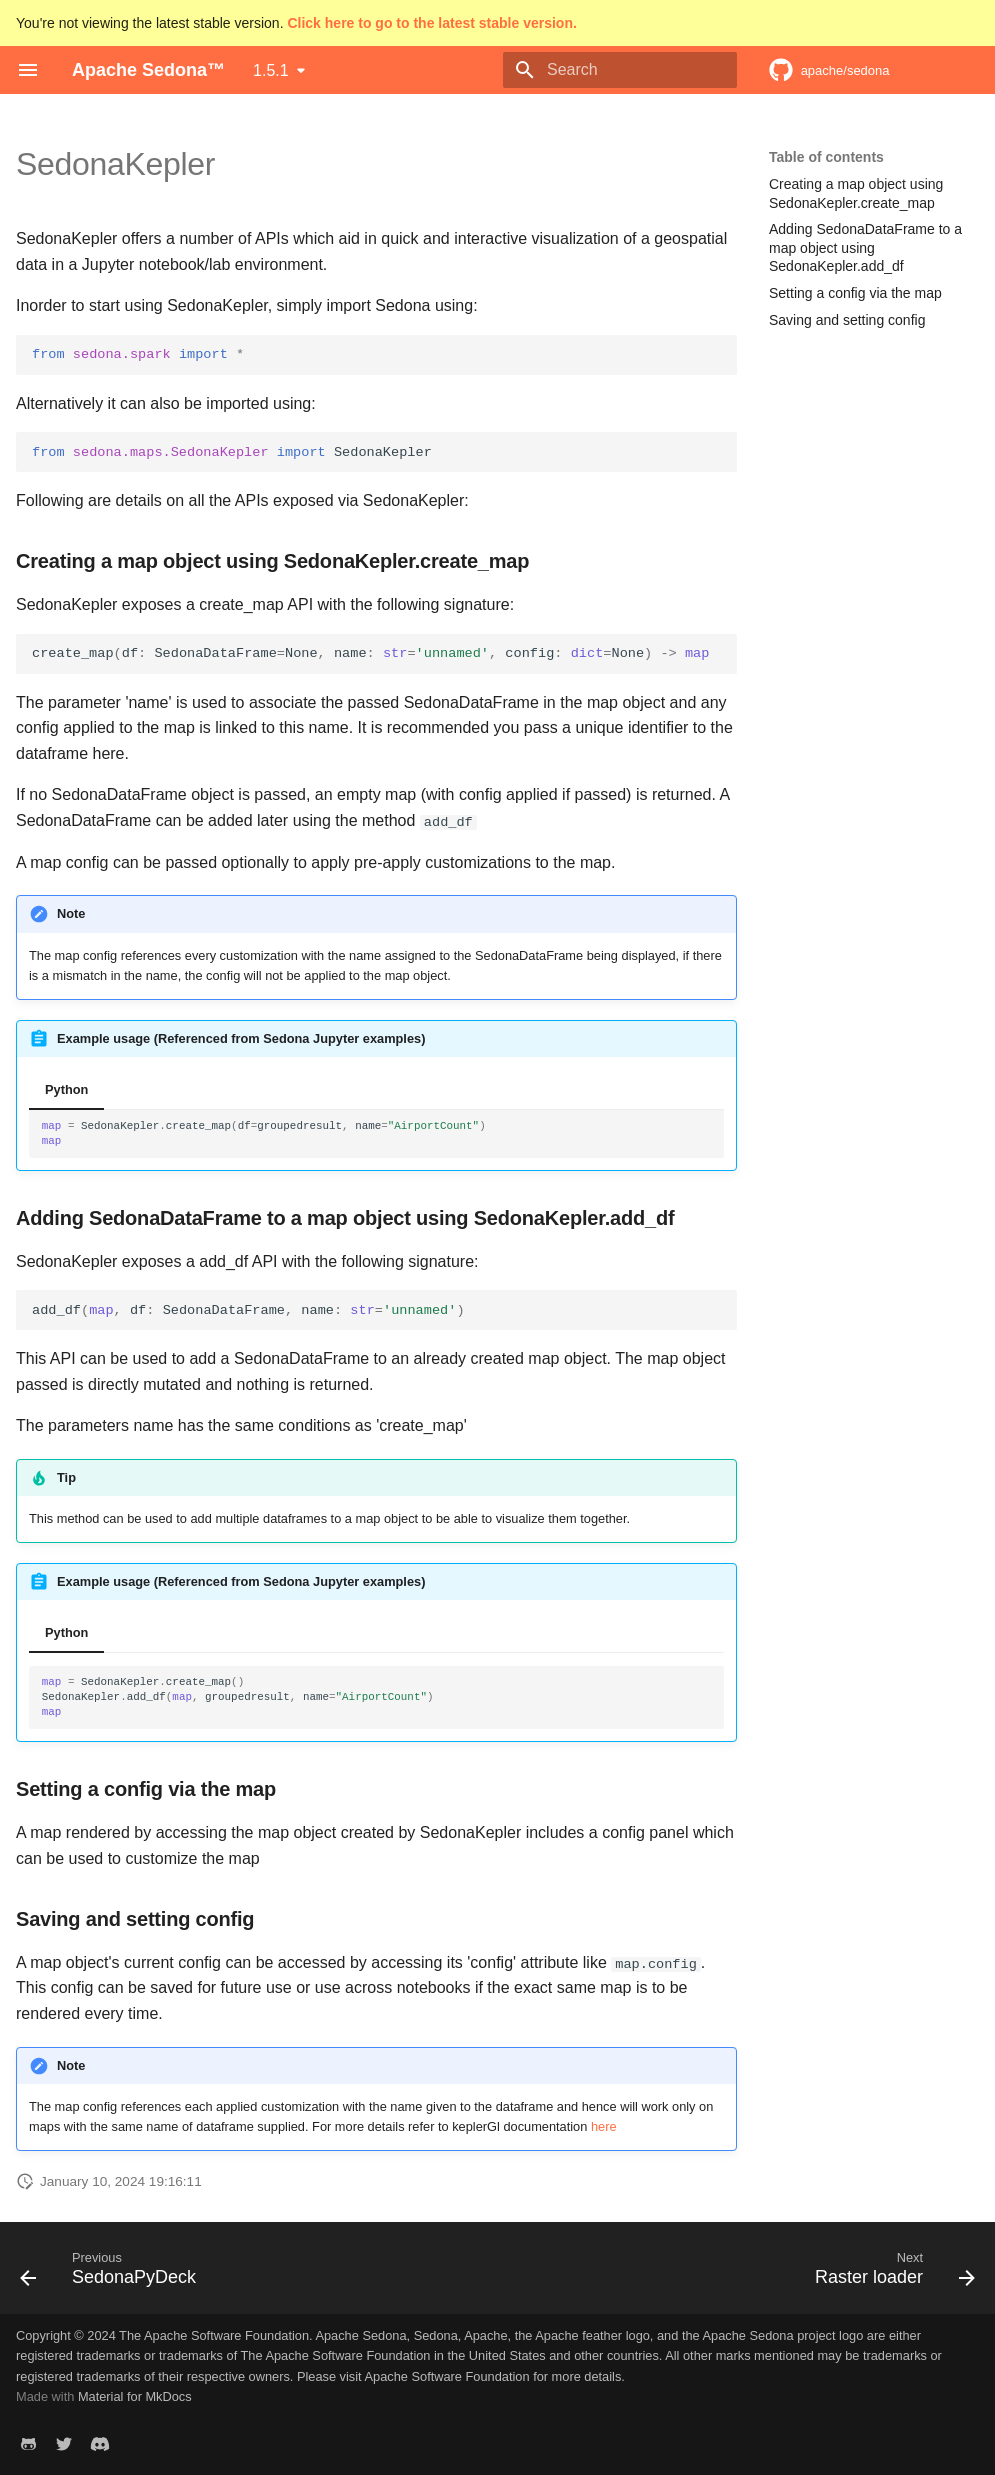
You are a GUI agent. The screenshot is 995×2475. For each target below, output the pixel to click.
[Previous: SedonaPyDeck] (113, 2273)
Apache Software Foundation (447, 2375)
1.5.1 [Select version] (271, 70)
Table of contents (826, 157)
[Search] (620, 70)
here (604, 2126)
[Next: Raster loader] (890, 2273)
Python (66, 1089)
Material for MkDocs (135, 2396)
